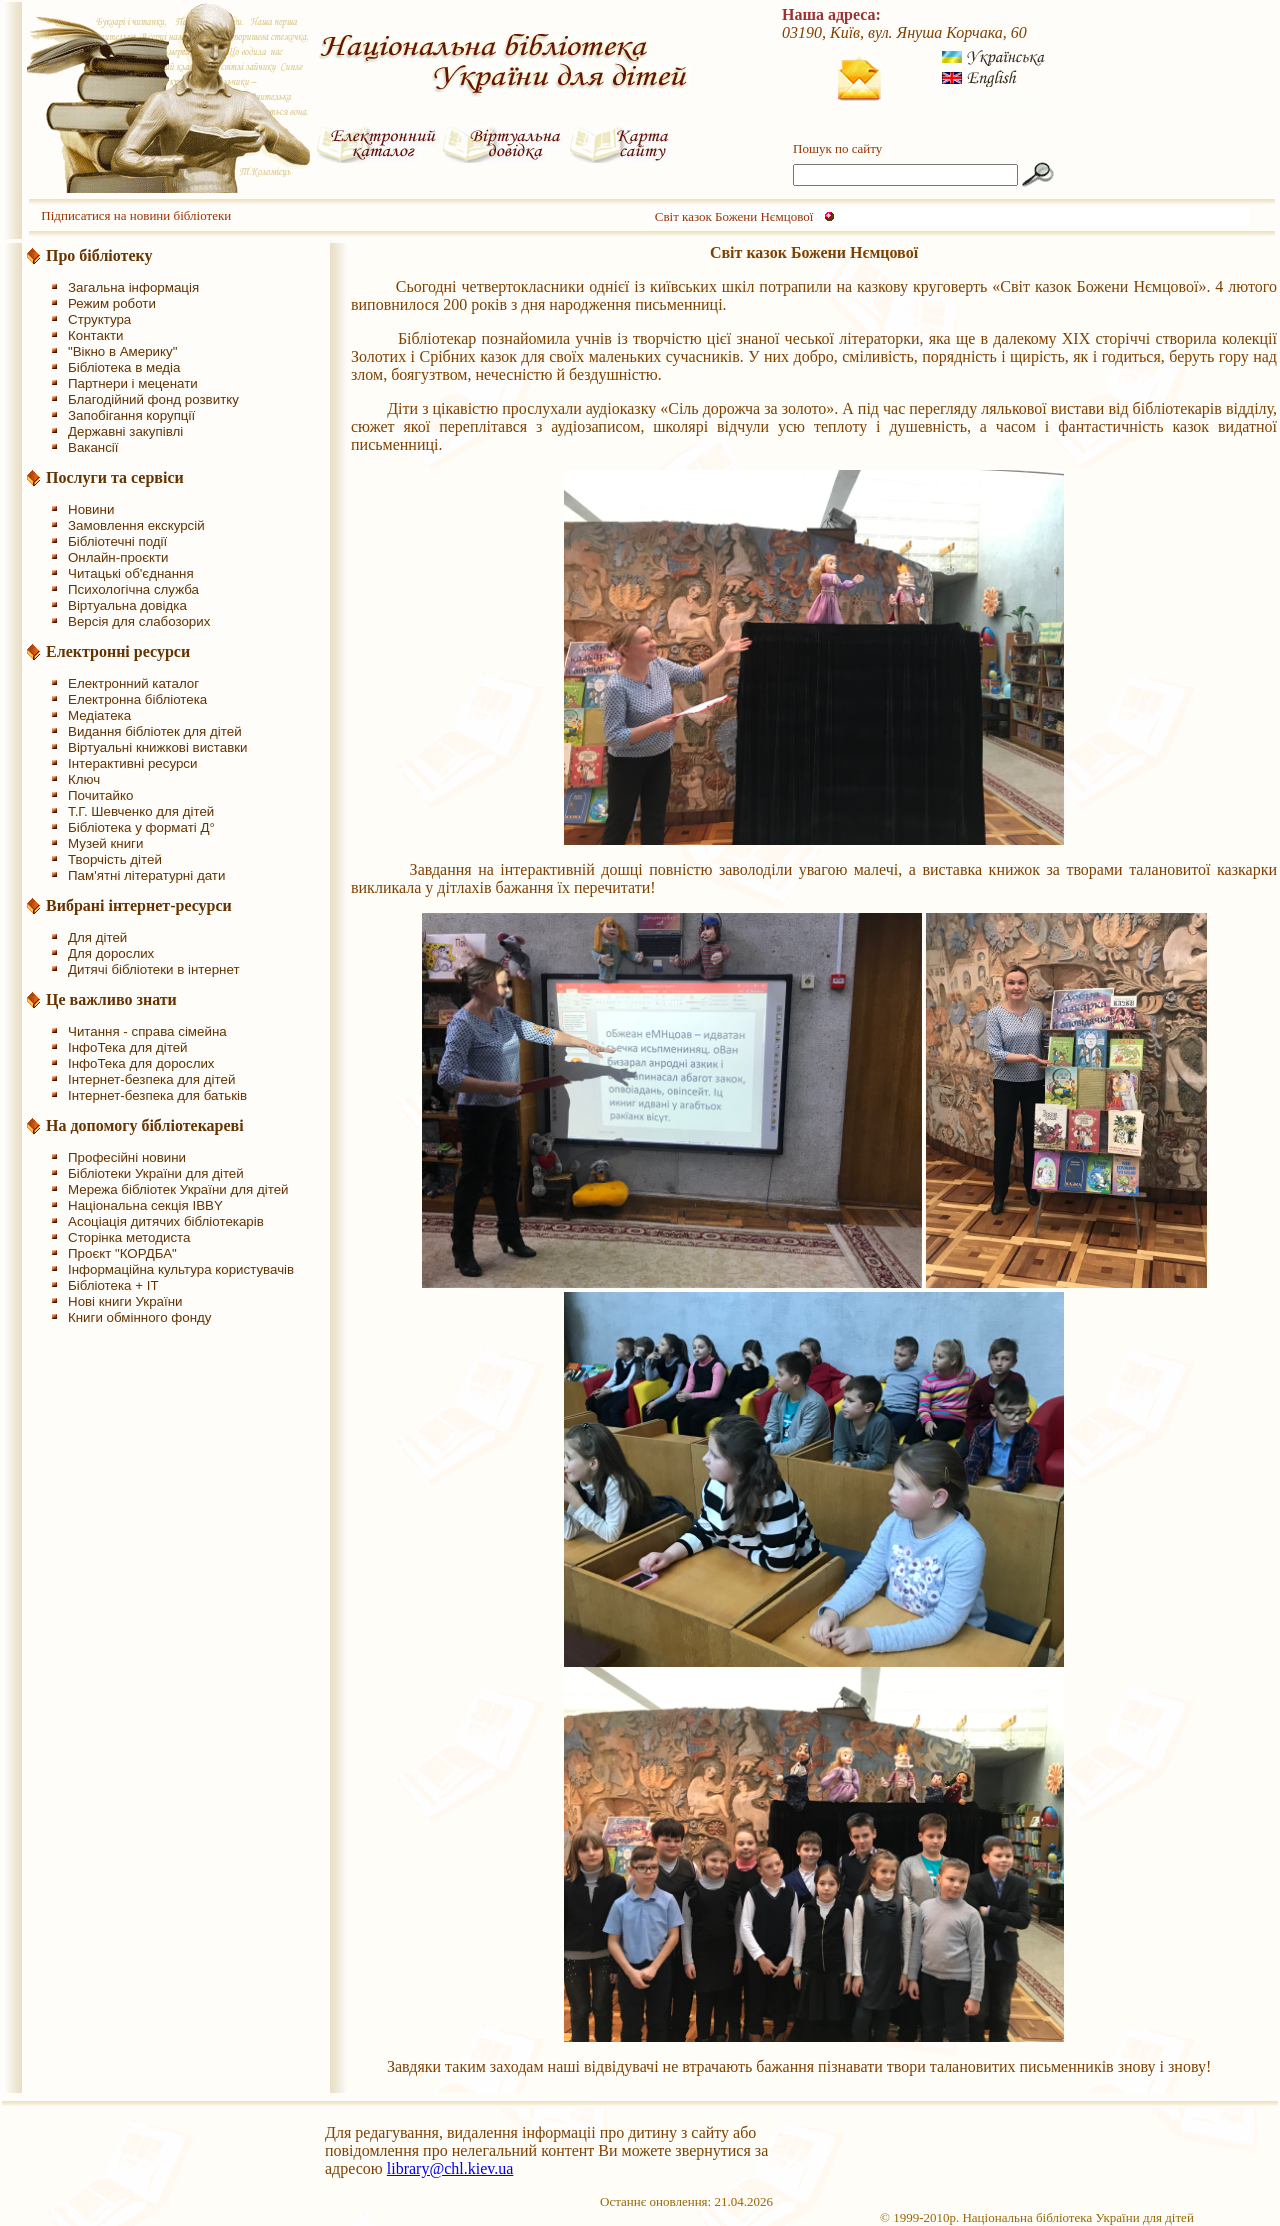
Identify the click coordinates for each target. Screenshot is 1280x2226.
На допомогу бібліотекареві (145, 1125)
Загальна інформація (133, 287)
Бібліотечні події (117, 541)
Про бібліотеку (99, 255)
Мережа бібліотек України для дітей (178, 1189)
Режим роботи (112, 303)
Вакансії (93, 447)
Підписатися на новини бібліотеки (136, 215)
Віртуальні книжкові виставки (158, 747)
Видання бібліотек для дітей (155, 731)
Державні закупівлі (125, 431)
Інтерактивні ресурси (132, 763)
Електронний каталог (133, 683)
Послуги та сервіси (115, 477)
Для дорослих (111, 953)
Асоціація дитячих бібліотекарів (166, 1221)
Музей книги (105, 843)
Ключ (84, 779)
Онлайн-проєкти (118, 557)
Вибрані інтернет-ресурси (139, 905)
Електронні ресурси (118, 651)
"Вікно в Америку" (122, 351)
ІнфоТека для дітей (128, 1047)
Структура (99, 319)
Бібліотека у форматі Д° (141, 827)
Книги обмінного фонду (139, 1317)
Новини (91, 509)
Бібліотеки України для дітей (156, 1173)
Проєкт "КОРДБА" (122, 1253)
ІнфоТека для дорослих (141, 1063)
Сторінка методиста (129, 1237)
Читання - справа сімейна (147, 1031)
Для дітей (97, 937)
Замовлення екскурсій (136, 525)
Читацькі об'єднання (131, 573)
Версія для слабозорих (139, 621)
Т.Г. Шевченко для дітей (141, 811)
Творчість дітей (115, 859)
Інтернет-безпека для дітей (151, 1079)
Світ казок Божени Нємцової (734, 216)
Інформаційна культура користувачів (181, 1269)
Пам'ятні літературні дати (146, 875)
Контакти (95, 335)
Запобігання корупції (131, 415)
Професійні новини (127, 1157)
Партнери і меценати (133, 383)
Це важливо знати (111, 999)
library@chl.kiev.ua (450, 2168)
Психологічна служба (133, 589)
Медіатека (99, 715)
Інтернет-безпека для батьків (157, 1095)
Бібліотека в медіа (124, 367)
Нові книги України (125, 1301)
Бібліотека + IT (113, 1285)
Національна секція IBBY (145, 1205)
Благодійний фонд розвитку (153, 399)
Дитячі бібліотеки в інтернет (154, 969)
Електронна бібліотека (137, 699)
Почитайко (100, 795)
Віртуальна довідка (127, 605)
